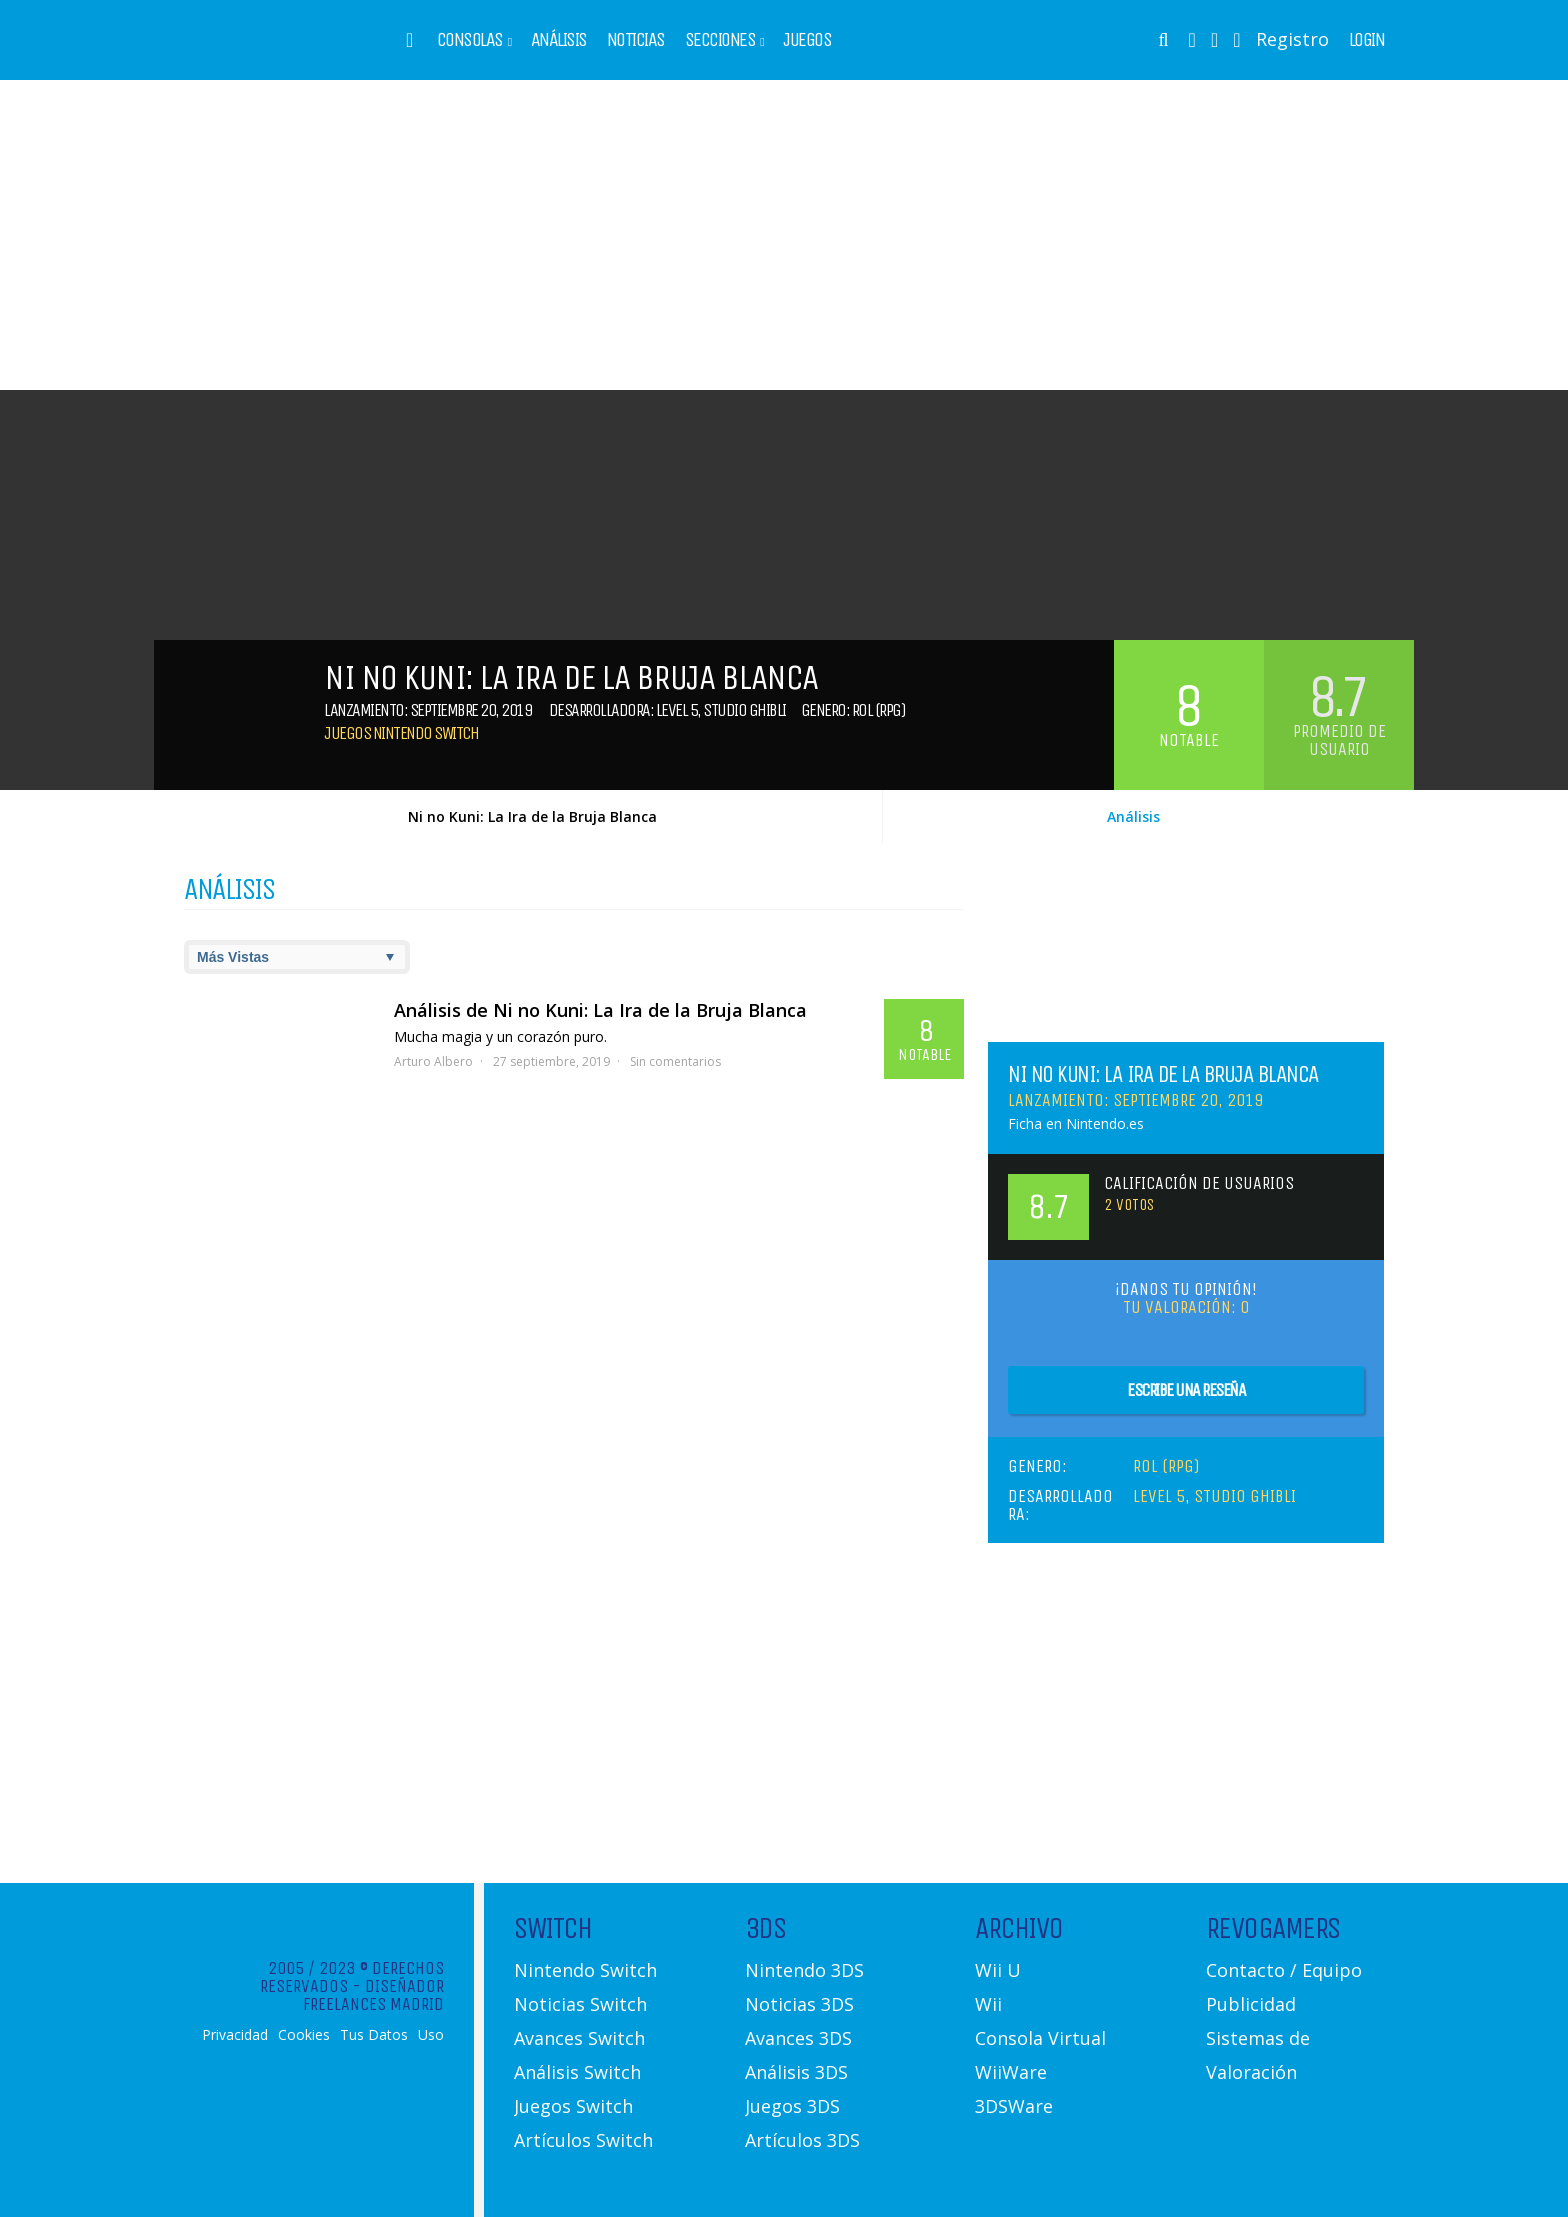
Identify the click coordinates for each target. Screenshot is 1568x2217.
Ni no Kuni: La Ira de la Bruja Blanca (532, 816)
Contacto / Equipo (1284, 1970)
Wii (988, 2004)
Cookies (304, 2035)
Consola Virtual (1040, 2038)
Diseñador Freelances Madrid (373, 1995)
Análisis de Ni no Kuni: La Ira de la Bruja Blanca (600, 1010)
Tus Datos (374, 2035)
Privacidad (235, 2035)
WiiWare (1011, 2072)
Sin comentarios (675, 1061)
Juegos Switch (573, 2106)
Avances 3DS (798, 2038)
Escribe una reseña (1186, 1390)
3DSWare (1014, 2106)
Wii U (998, 1970)
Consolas (470, 40)
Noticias (636, 40)
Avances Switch (579, 2038)
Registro (1292, 39)
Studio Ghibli (744, 710)
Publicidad (1251, 2004)
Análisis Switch (577, 2072)
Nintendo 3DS (804, 1970)
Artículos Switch (583, 2140)
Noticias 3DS (799, 2004)
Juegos (807, 40)
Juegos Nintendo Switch (401, 733)
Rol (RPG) (879, 710)
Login (1367, 40)
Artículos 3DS (802, 2140)
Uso (431, 2035)
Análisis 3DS (796, 2072)
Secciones (720, 40)
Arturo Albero (433, 1061)
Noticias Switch (580, 2004)
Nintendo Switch (585, 1970)
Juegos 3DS (792, 2106)
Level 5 (677, 710)
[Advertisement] (784, 235)
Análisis (559, 40)
